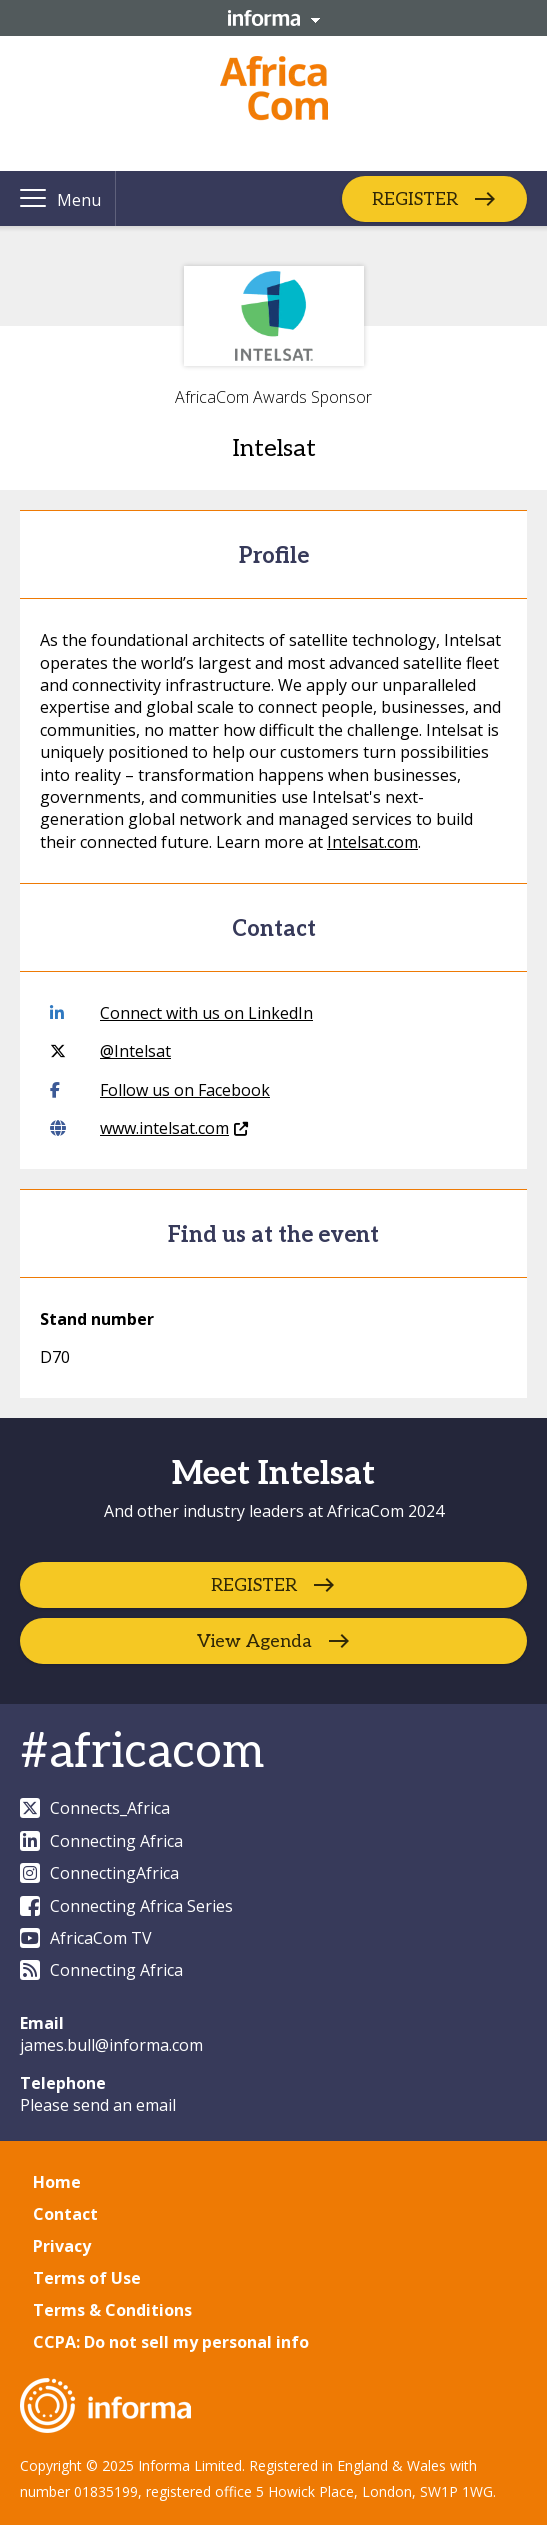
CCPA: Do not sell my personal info (171, 2342)
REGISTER (415, 198)
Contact (65, 2214)
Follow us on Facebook (160, 1090)
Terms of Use (87, 2278)
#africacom (142, 1752)
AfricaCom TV (86, 1938)
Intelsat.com (372, 842)
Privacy (62, 2246)
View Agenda (254, 1641)
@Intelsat (110, 1051)
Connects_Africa (95, 1808)
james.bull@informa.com (111, 2045)
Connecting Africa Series (126, 1906)
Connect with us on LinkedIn (181, 1013)
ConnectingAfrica (99, 1873)
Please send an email (98, 2105)
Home (57, 2182)
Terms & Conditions (112, 2310)
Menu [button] (79, 200)
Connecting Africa (101, 1841)
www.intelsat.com (149, 1128)
